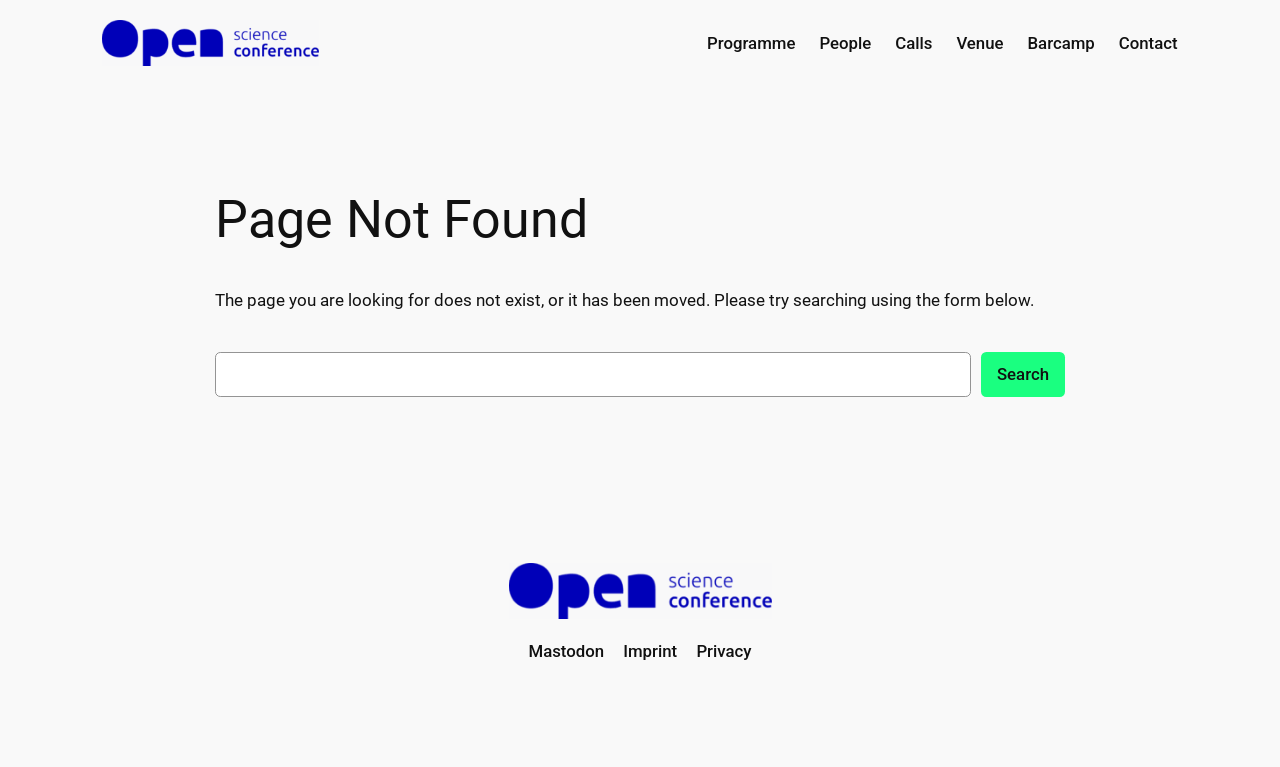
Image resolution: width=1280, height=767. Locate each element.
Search (1023, 374)
